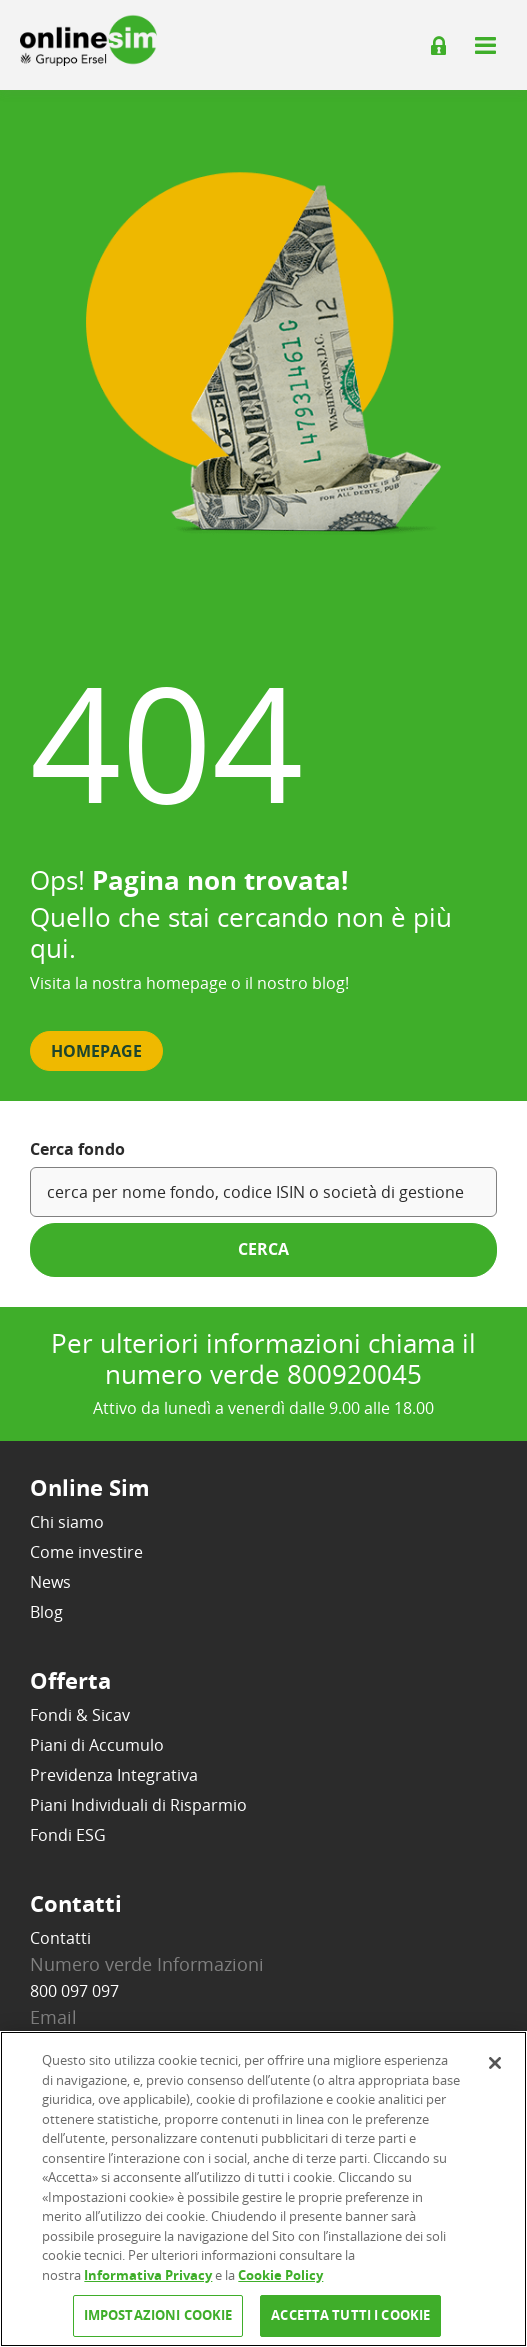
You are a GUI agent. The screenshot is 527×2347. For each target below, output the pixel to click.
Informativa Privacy (148, 2275)
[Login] (439, 46)
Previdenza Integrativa (114, 1775)
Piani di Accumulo (97, 1745)
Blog (46, 1612)
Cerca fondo (77, 1149)
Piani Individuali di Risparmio (138, 1805)
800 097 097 (74, 1991)
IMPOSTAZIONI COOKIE (158, 2315)
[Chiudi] (495, 2063)
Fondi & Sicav (80, 1715)
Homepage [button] (96, 1051)
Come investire (86, 1552)
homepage (186, 983)
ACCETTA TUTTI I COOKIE (350, 2315)
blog (328, 983)
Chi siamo (67, 1522)
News (50, 1582)
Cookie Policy (280, 2275)
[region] (263, 2189)
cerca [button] (263, 1249)
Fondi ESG (68, 1835)
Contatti (60, 1938)
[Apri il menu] (485, 45)
